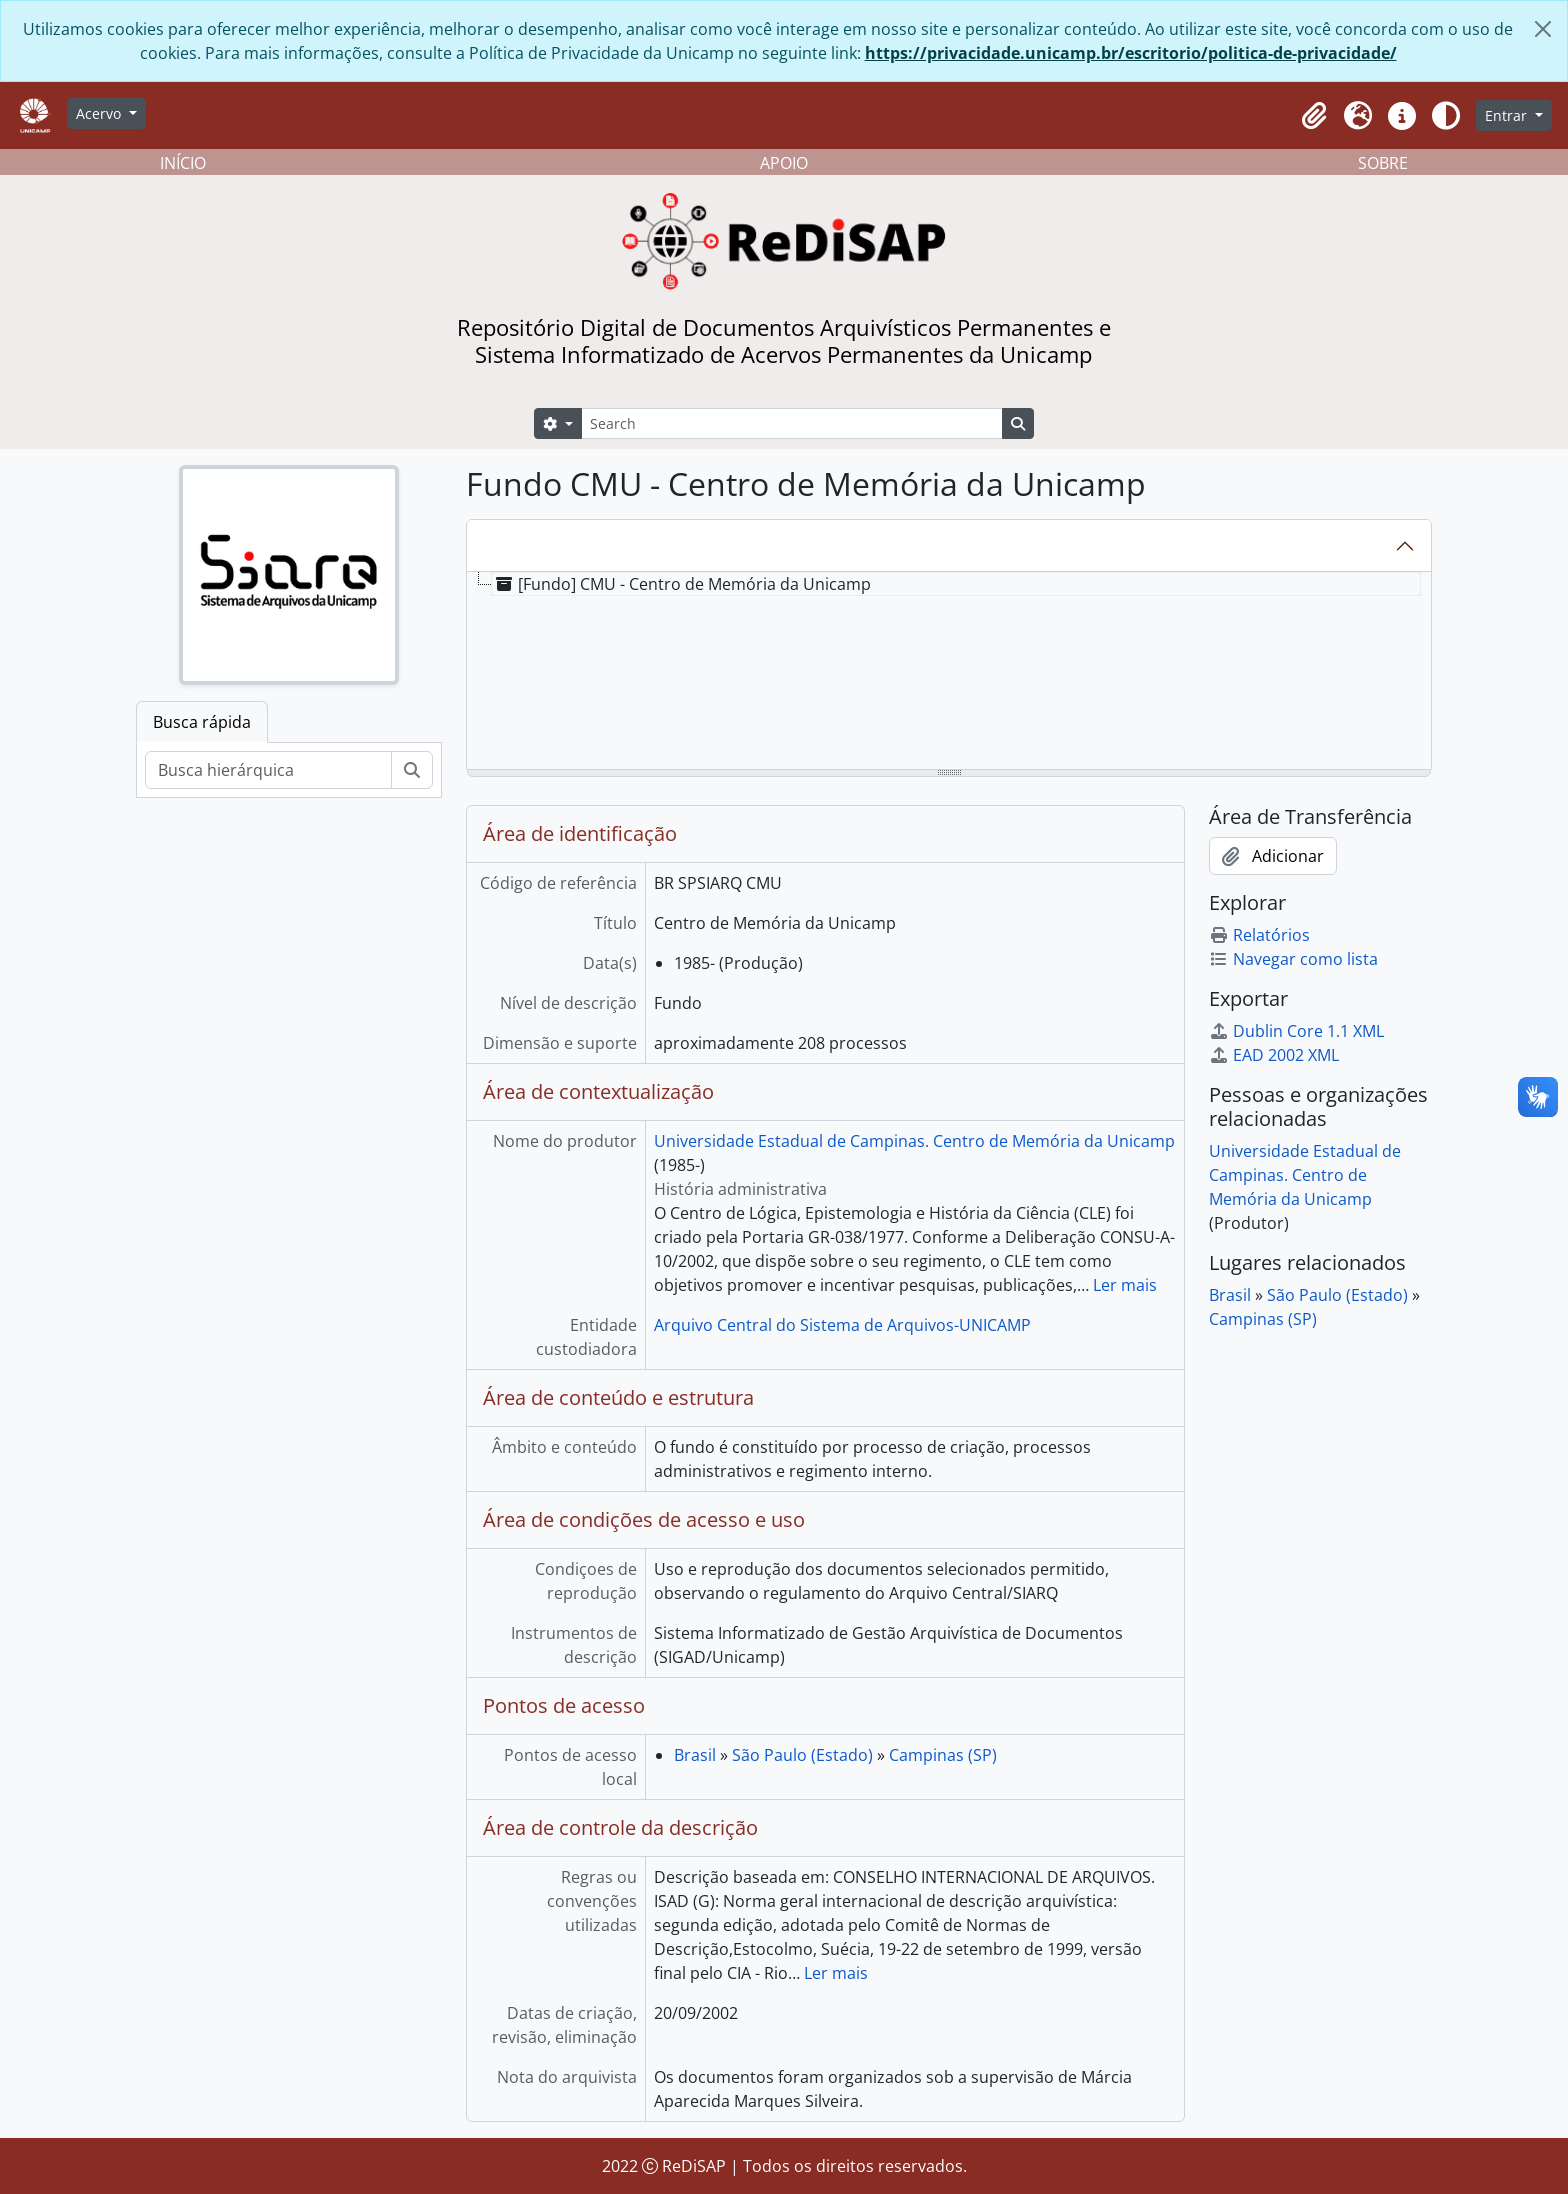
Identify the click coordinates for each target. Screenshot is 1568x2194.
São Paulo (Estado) (802, 1755)
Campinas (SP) (943, 1755)
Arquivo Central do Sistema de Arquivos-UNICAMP (842, 1325)
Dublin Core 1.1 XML (1296, 1031)
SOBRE (1383, 163)
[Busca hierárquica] (268, 770)
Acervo (100, 113)
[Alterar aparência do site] (1446, 116)
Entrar (1508, 115)
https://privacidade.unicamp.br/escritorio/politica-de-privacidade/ (1131, 53)
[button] (1314, 116)
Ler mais (1125, 1285)
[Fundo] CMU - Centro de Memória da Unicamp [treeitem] (681, 584)
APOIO (784, 163)
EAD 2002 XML (1274, 1055)
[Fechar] (1543, 29)
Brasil (695, 1755)
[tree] (949, 672)
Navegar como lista (1293, 959)
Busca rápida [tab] (202, 722)
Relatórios (1259, 935)
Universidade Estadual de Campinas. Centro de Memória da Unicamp (914, 1141)
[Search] (792, 423)
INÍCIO (183, 163)
